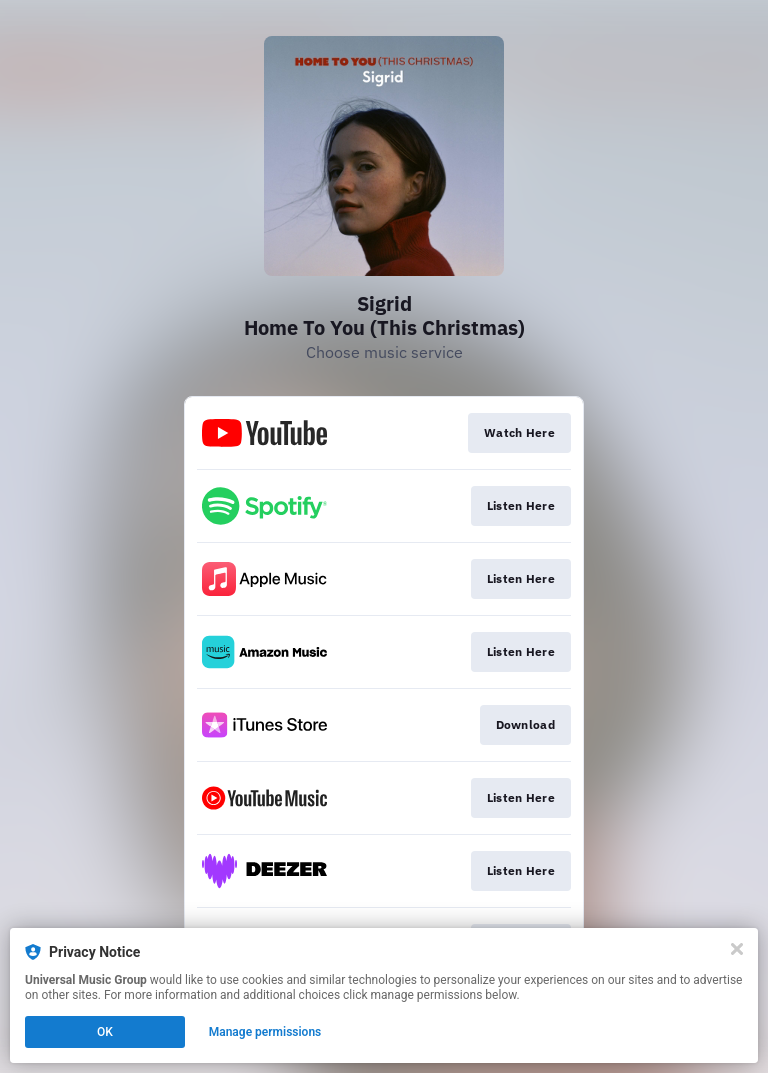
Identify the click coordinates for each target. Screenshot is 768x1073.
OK (105, 1032)
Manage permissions (265, 1032)
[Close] (737, 949)
